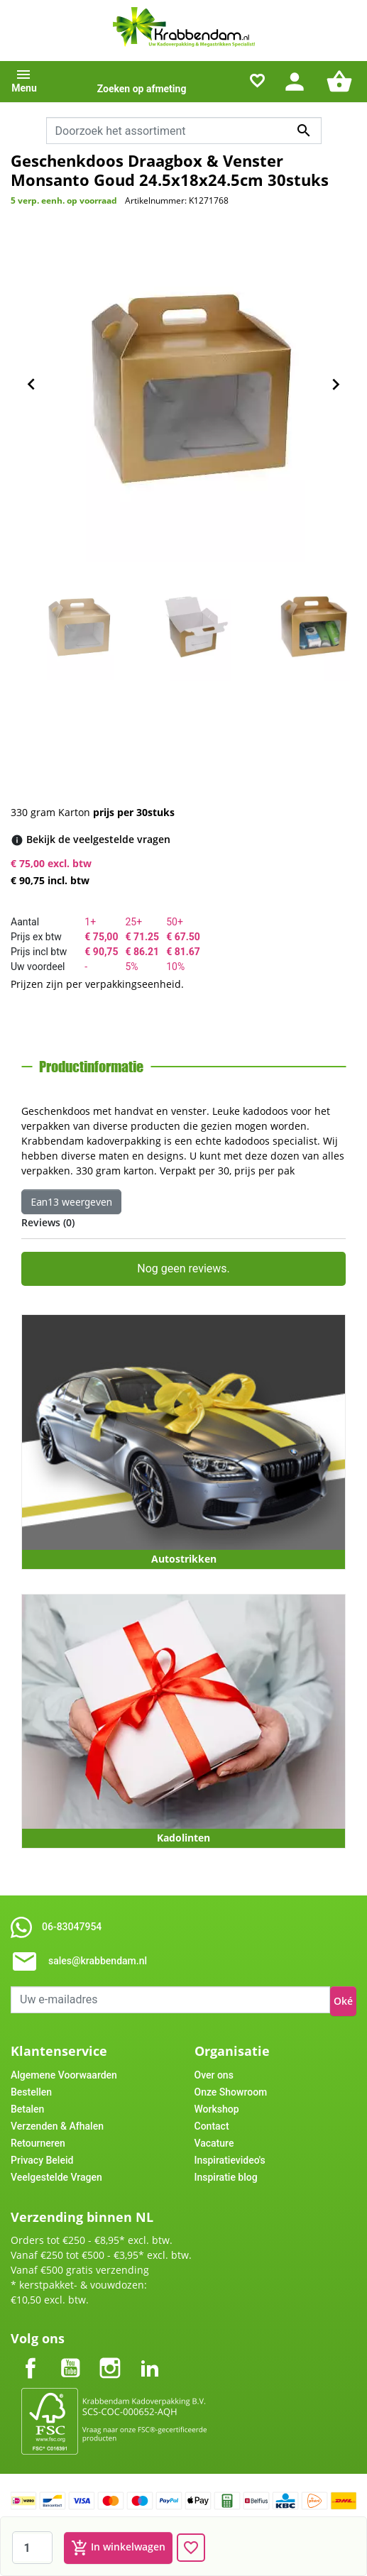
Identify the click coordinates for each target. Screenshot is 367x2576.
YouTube (70, 2356)
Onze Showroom (231, 2092)
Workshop (217, 2109)
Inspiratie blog (226, 2177)
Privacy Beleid (42, 2160)
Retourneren (38, 2143)
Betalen (27, 2109)
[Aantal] (32, 2547)
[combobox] (184, 130)
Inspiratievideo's (230, 2160)
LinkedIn (150, 2356)
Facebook (30, 2356)
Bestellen (31, 2092)
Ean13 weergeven (71, 1202)
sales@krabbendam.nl (97, 1960)
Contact (212, 2126)
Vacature (214, 2143)
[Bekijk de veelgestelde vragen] (98, 839)
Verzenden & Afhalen (57, 2126)
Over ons (214, 2075)
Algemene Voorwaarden (64, 2075)
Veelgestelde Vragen (56, 2177)
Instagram (110, 2356)
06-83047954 (72, 1926)
